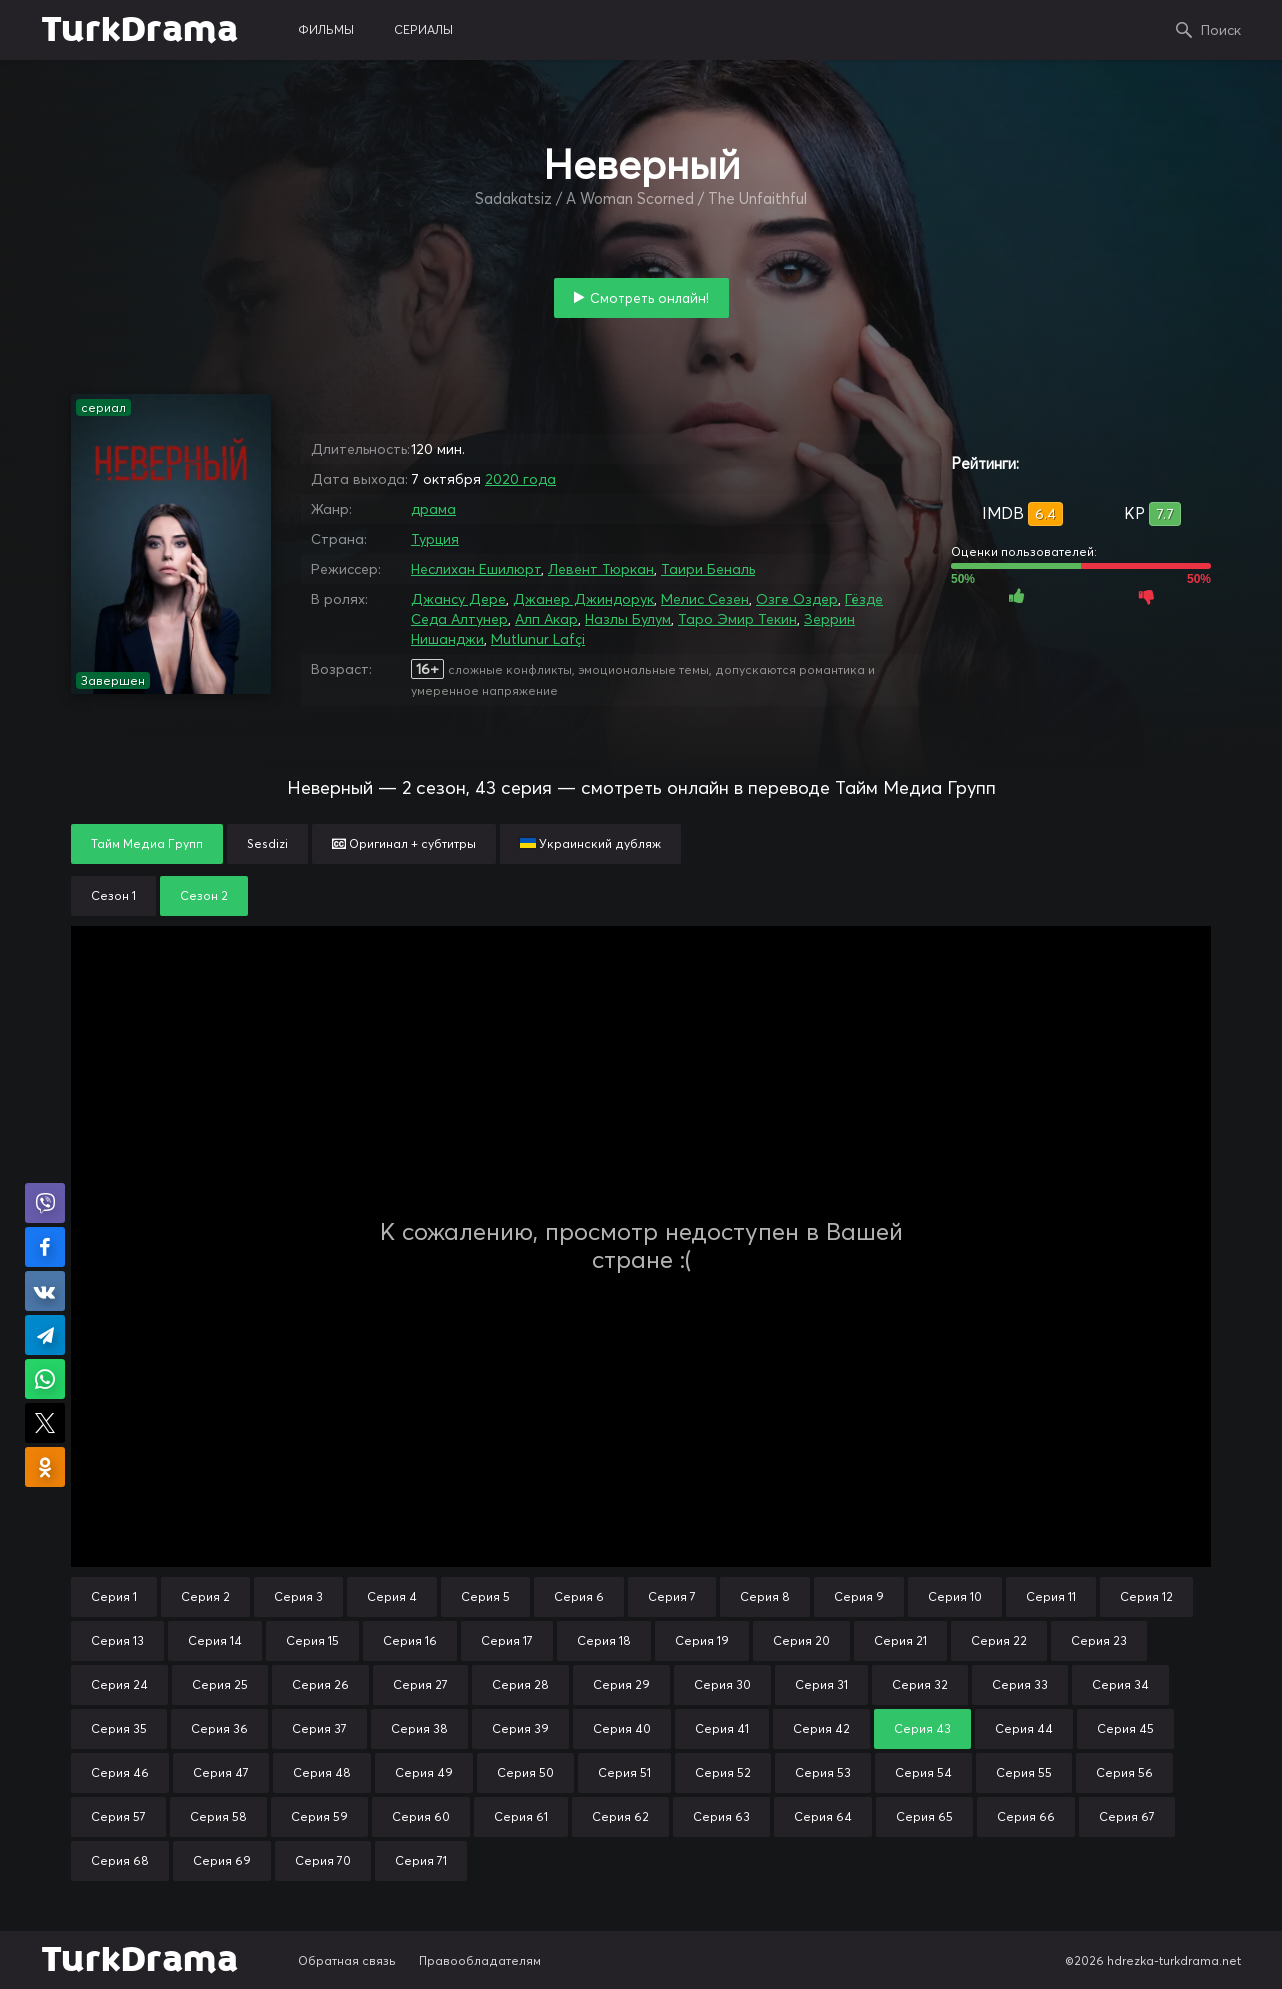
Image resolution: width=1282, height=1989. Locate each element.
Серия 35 (119, 1728)
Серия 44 (1024, 1728)
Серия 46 (120, 1772)
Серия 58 (218, 1816)
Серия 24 (119, 1684)
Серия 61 (521, 1816)
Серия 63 (721, 1816)
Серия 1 (114, 1596)
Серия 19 (702, 1640)
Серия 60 (421, 1816)
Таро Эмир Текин (737, 619)
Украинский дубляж (590, 843)
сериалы (423, 29)
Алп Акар (546, 619)
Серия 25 (220, 1684)
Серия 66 (1026, 1816)
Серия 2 (205, 1596)
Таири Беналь (708, 569)
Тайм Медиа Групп (147, 843)
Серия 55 (1024, 1772)
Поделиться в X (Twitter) (45, 1423)
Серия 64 (823, 1816)
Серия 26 (320, 1684)
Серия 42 (821, 1728)
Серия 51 (624, 1772)
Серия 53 (823, 1772)
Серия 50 (525, 1772)
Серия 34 (1120, 1684)
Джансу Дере (458, 599)
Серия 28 (520, 1684)
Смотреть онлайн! (649, 298)
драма (433, 509)
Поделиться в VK (45, 1291)
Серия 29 (621, 1684)
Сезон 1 (113, 895)
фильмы (326, 29)
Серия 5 (485, 1596)
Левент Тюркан (601, 569)
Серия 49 (424, 1772)
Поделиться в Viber (45, 1203)
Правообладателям (480, 1960)
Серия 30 (722, 1684)
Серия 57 (118, 1816)
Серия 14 (215, 1640)
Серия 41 (722, 1728)
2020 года (520, 479)
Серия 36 (219, 1728)
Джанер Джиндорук (583, 599)
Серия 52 (723, 1772)
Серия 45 (1125, 1728)
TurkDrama (139, 30)
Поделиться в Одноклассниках (45, 1467)
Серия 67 (1127, 1816)
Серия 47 (221, 1772)
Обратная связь (347, 1960)
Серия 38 (419, 1728)
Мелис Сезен (705, 599)
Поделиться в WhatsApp (45, 1379)
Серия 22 (999, 1640)
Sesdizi (267, 843)
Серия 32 (920, 1684)
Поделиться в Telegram (45, 1335)
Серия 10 (955, 1596)
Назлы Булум (628, 619)
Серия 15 (312, 1640)
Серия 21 (900, 1640)
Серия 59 (319, 1816)
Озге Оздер (797, 599)
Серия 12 (1146, 1596)
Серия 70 (323, 1860)
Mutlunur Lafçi (538, 639)
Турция (435, 539)
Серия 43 (922, 1728)
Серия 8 (765, 1596)
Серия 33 (1020, 1684)
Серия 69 (222, 1860)
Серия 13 (117, 1640)
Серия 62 (620, 1816)
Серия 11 (1051, 1596)
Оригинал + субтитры (404, 843)
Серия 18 (604, 1640)
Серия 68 (120, 1860)
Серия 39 (520, 1728)
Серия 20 (801, 1640)
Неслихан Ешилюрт (476, 569)
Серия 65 (924, 1816)
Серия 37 (319, 1728)
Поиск (1221, 30)
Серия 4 (392, 1596)
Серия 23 (1099, 1640)
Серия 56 (1124, 1772)
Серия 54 (923, 1772)
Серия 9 (859, 1596)
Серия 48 (322, 1772)
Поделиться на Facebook (45, 1247)
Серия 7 (672, 1596)
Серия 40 (622, 1728)
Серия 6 (579, 1596)
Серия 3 (298, 1596)
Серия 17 (507, 1640)
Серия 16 (410, 1640)
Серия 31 (821, 1684)
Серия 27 (420, 1684)
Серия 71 (421, 1860)
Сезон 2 (204, 895)
